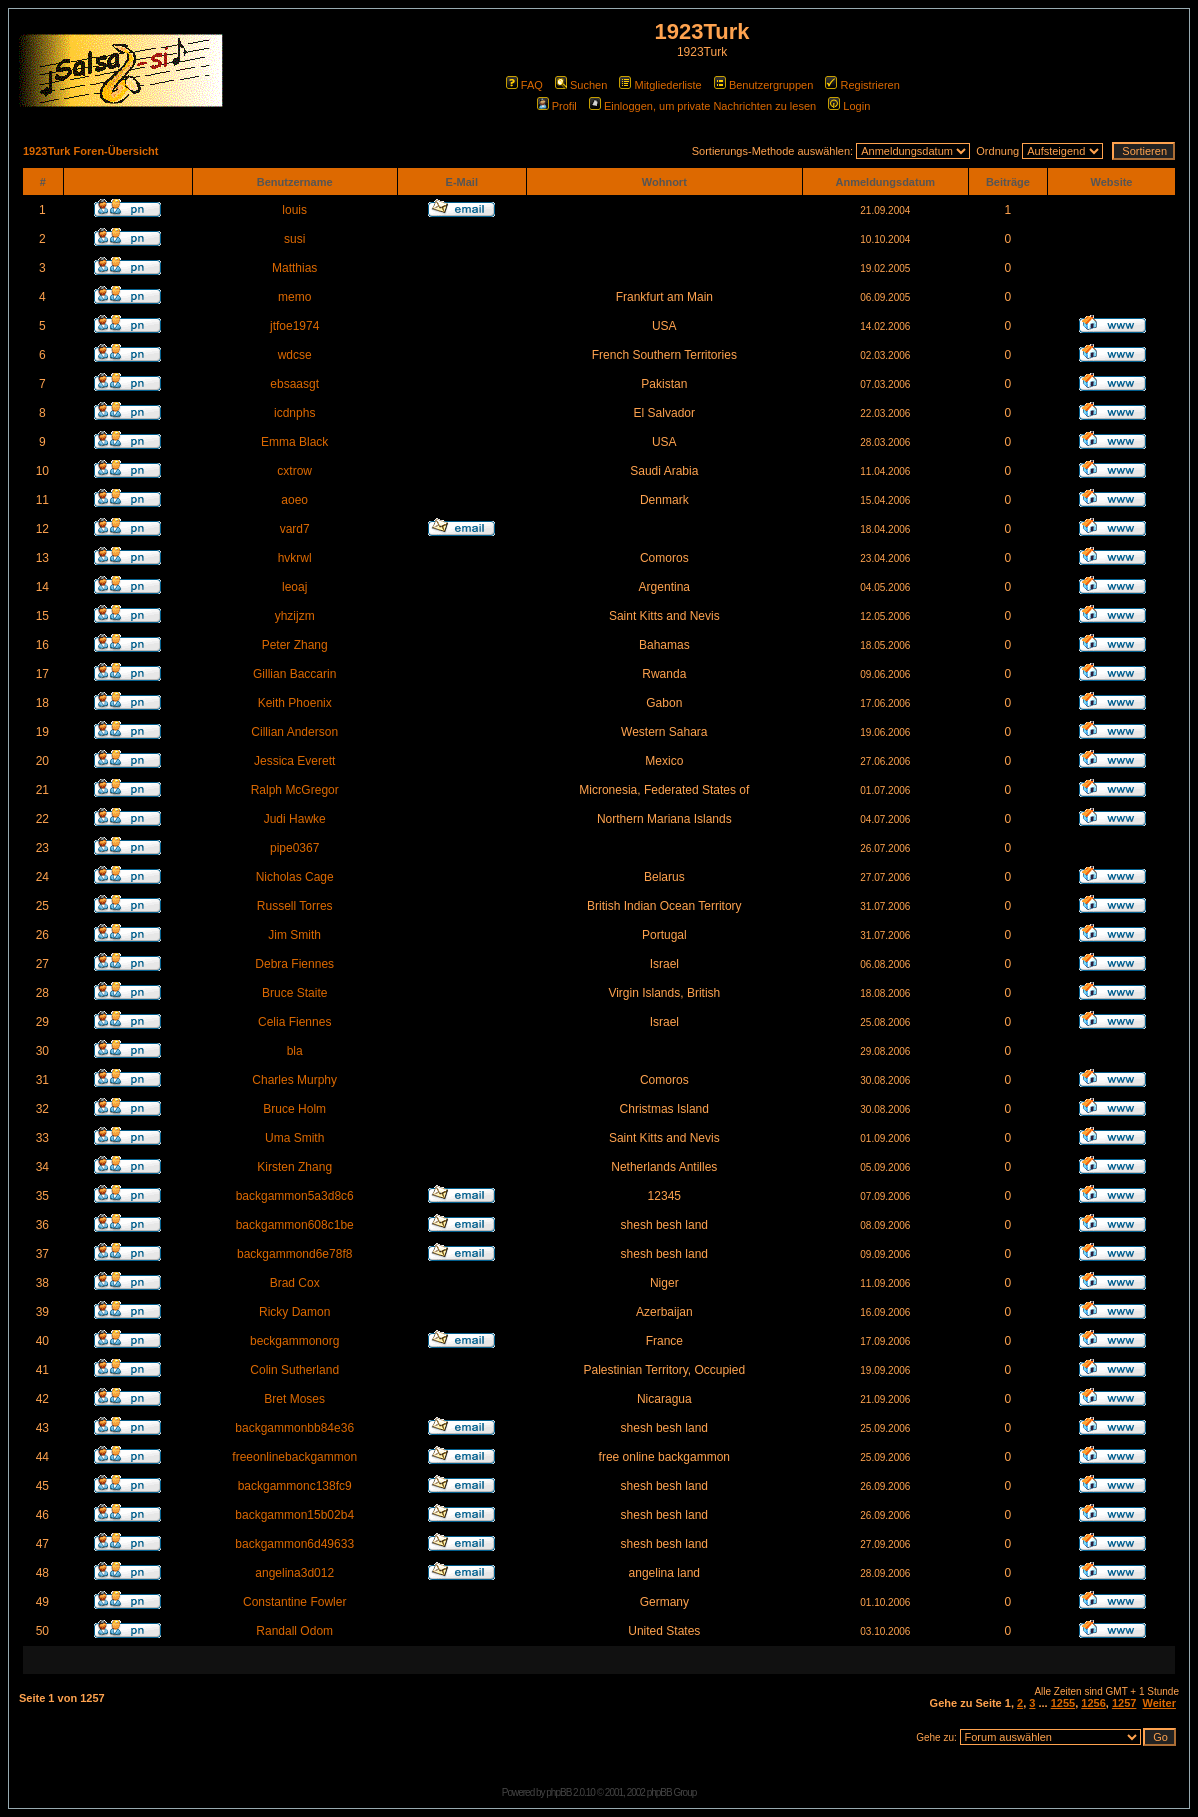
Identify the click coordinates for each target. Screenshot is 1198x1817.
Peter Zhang (295, 645)
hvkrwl (295, 558)
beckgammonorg (294, 1341)
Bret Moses (294, 1399)
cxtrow (294, 471)
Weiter (1159, 1703)
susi (294, 239)
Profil (557, 106)
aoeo (294, 500)
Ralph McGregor (295, 790)
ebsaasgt (294, 384)
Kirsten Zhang (294, 1167)
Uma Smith (294, 1138)
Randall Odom (294, 1631)
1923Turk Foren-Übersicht (91, 151)
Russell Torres (295, 906)
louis (294, 210)
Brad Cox (295, 1283)
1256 (1093, 1703)
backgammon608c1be (295, 1225)
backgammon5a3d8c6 (295, 1196)
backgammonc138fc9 (295, 1486)
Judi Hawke (295, 819)
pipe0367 (294, 848)
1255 (1063, 1703)
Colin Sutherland (294, 1370)
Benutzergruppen (763, 85)
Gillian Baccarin (294, 674)
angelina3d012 (294, 1573)
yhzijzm (295, 616)
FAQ (524, 85)
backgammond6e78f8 (294, 1254)
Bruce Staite (294, 993)
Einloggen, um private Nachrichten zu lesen (702, 106)
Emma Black (294, 442)
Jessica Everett (294, 761)
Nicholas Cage (295, 877)
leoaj (294, 587)
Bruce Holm (294, 1109)
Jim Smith (294, 935)
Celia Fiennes (294, 1022)
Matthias (294, 268)
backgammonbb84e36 (294, 1428)
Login (849, 106)
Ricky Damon (294, 1312)
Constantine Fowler (294, 1602)
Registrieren (862, 85)
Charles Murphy (294, 1080)
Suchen (581, 85)
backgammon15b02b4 (294, 1515)
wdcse (295, 355)
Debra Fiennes (294, 964)
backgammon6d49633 (294, 1544)
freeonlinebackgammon (294, 1457)
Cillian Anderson (294, 732)
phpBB (558, 1792)
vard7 (295, 529)
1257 (1124, 1703)
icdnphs (294, 413)
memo (294, 297)
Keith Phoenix (295, 703)
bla (295, 1051)
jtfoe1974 (294, 326)
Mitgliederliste (660, 85)
